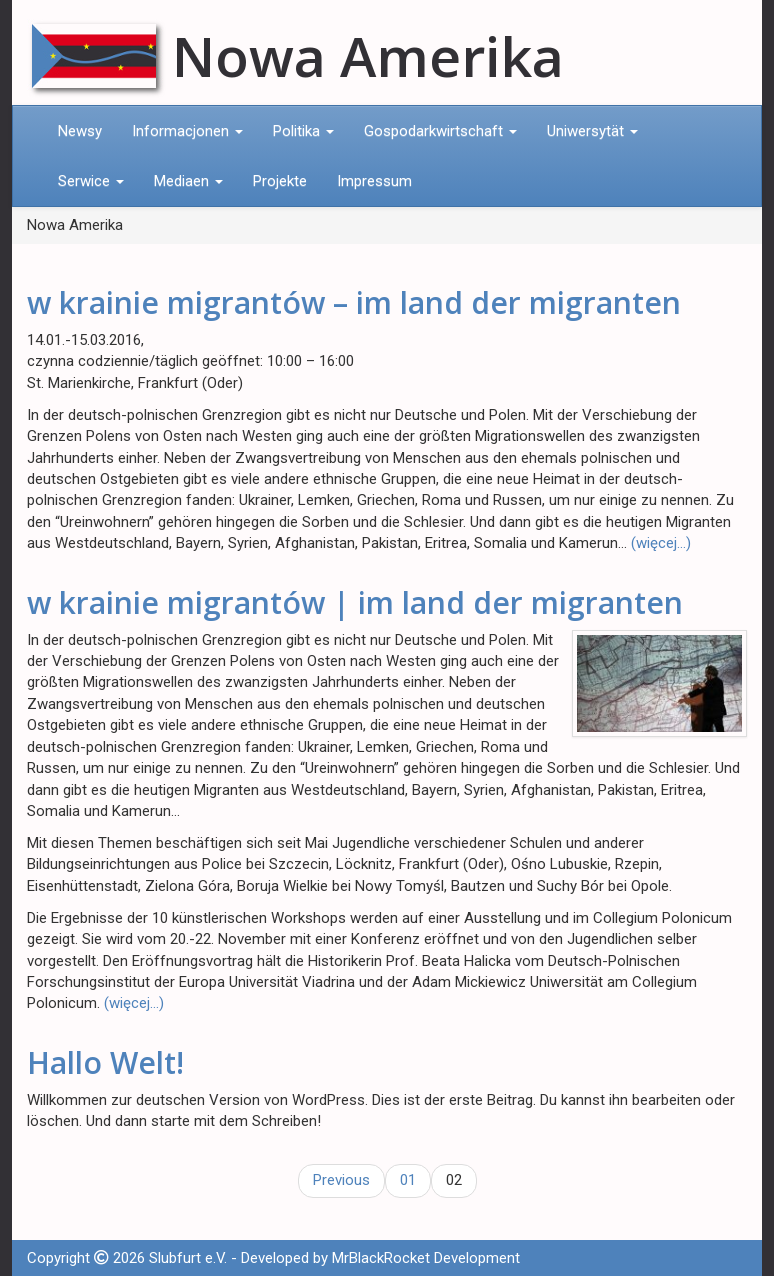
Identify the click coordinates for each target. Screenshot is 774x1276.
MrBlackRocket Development (426, 1258)
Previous (341, 1180)
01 (408, 1180)
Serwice (91, 181)
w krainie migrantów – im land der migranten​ (354, 302)
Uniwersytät (592, 131)
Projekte (280, 181)
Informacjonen (187, 131)
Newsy (80, 131)
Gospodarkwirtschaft (440, 131)
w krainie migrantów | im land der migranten (355, 602)
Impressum (374, 181)
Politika (303, 131)
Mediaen (188, 181)
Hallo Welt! (105, 1062)
